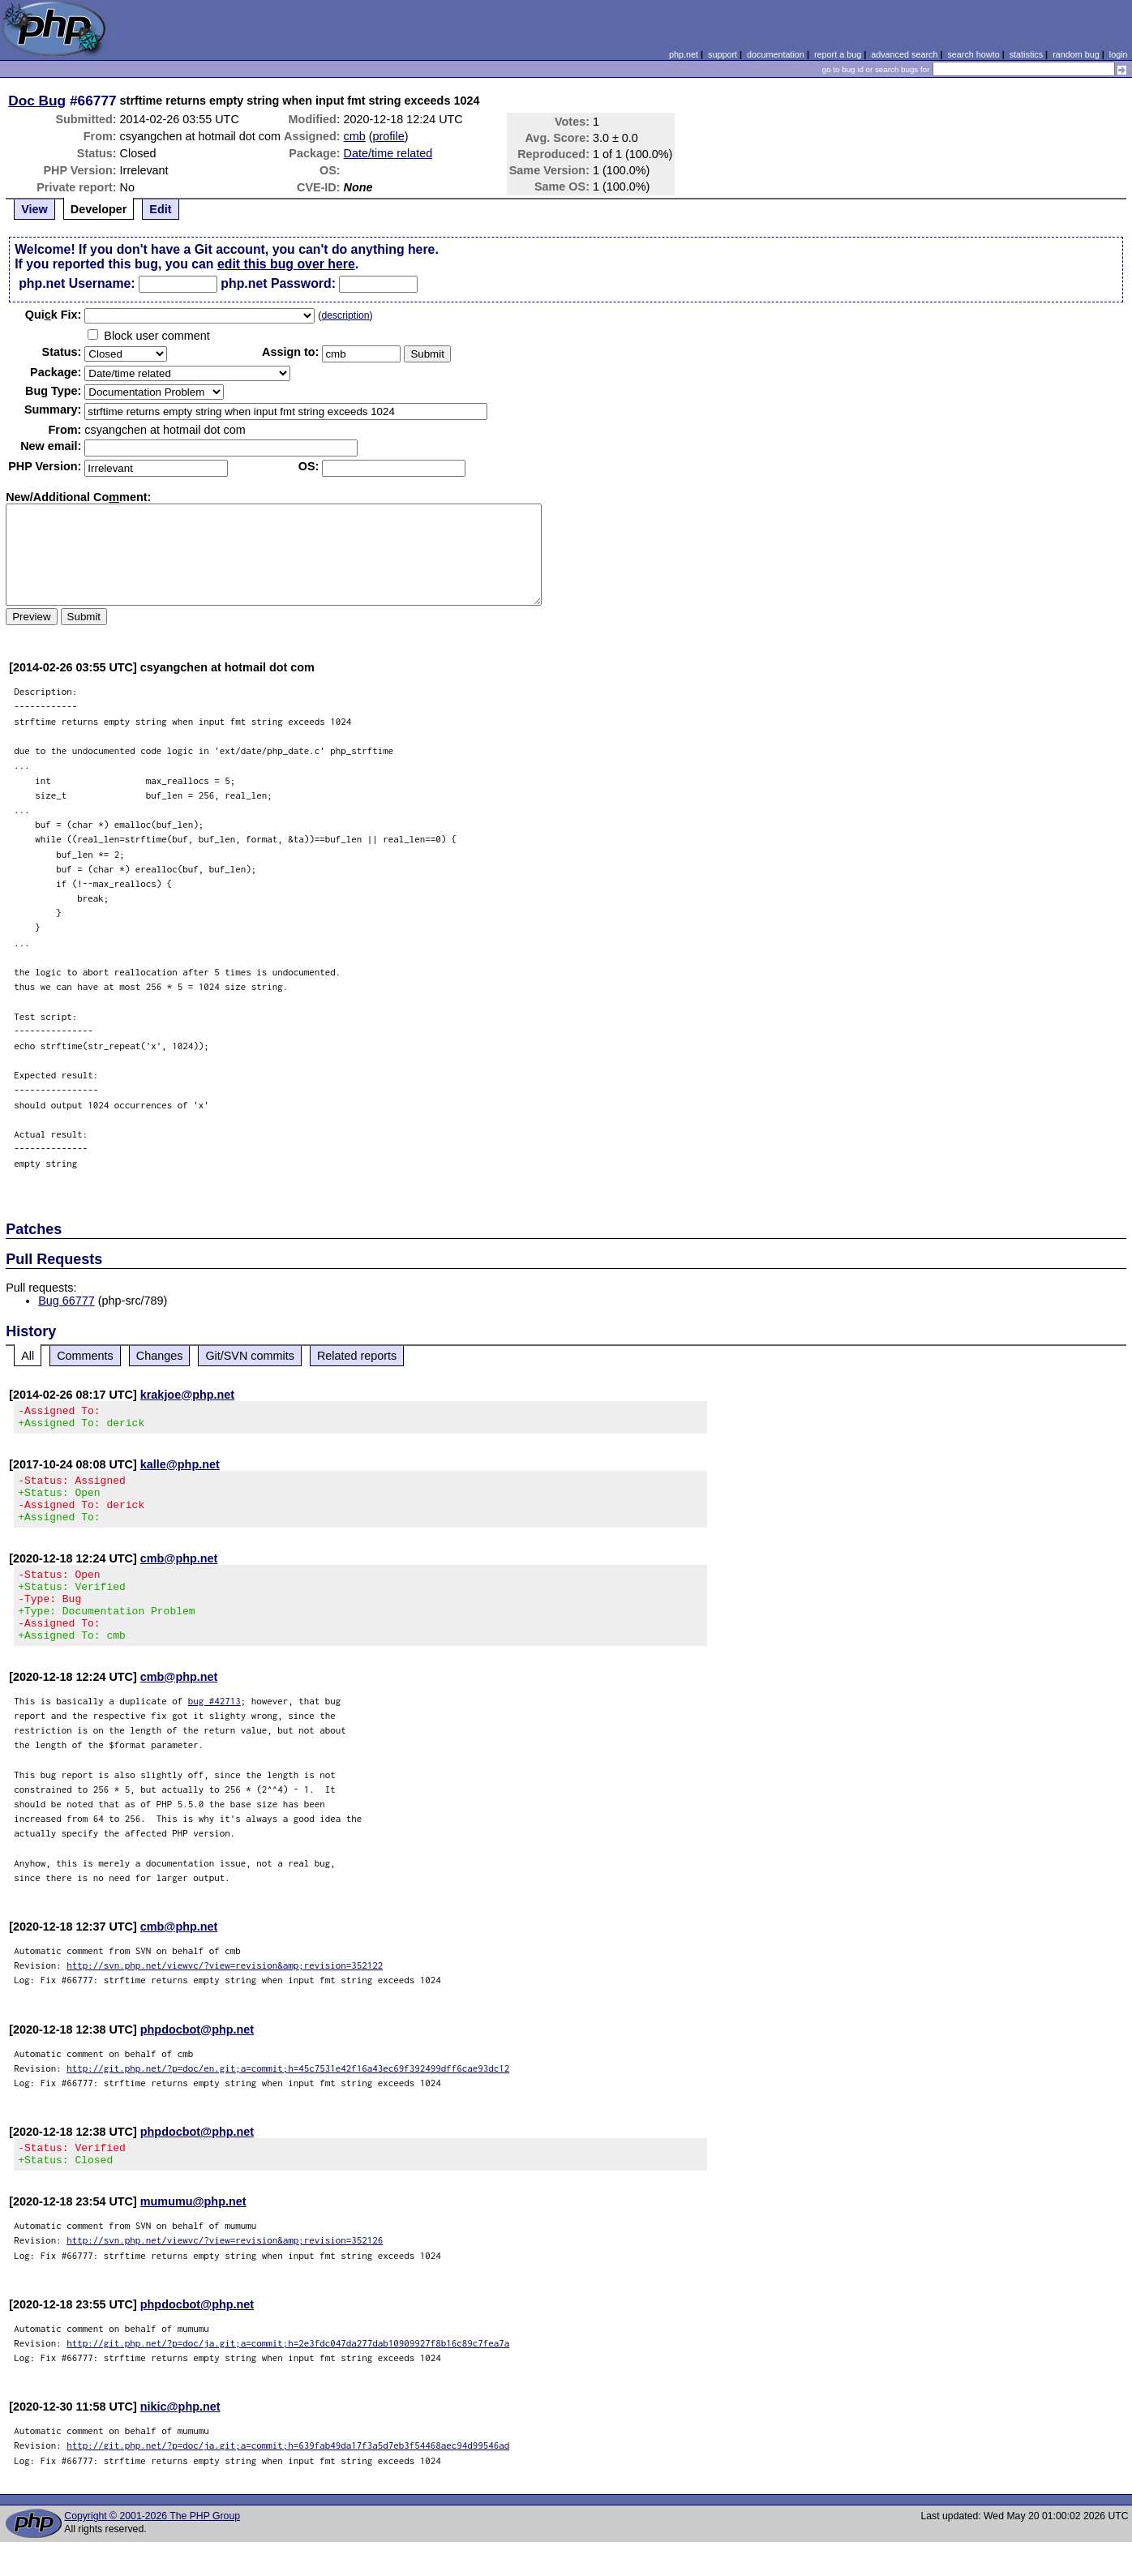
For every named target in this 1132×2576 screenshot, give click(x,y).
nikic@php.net (180, 2440)
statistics (1026, 54)
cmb (355, 136)
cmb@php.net (179, 1573)
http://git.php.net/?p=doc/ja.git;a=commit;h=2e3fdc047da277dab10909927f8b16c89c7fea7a (287, 2377)
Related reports (357, 1355)
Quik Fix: (53, 314)
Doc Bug (37, 100)
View (34, 209)
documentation (775, 54)
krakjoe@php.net (187, 1394)
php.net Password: (278, 283)
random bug (1076, 54)
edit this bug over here (286, 264)
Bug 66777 (66, 1300)
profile (389, 136)
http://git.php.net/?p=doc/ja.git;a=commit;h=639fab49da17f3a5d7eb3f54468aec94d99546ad (287, 2479)
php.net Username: (77, 283)
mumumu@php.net (193, 2235)
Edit (160, 209)
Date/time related (388, 153)
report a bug (837, 54)
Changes (159, 1355)
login (1118, 54)
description (345, 315)
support (722, 54)
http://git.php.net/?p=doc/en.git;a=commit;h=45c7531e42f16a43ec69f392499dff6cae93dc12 (287, 2097)
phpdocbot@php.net (197, 2058)
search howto (973, 54)
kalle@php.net (180, 1469)
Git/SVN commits (249, 1355)
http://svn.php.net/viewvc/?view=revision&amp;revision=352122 (224, 1994)
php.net (683, 54)
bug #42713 (214, 1730)
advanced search (904, 54)
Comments (85, 1355)
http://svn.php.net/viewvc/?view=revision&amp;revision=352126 (224, 2274)
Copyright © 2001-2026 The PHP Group (152, 2550)
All (27, 1355)
